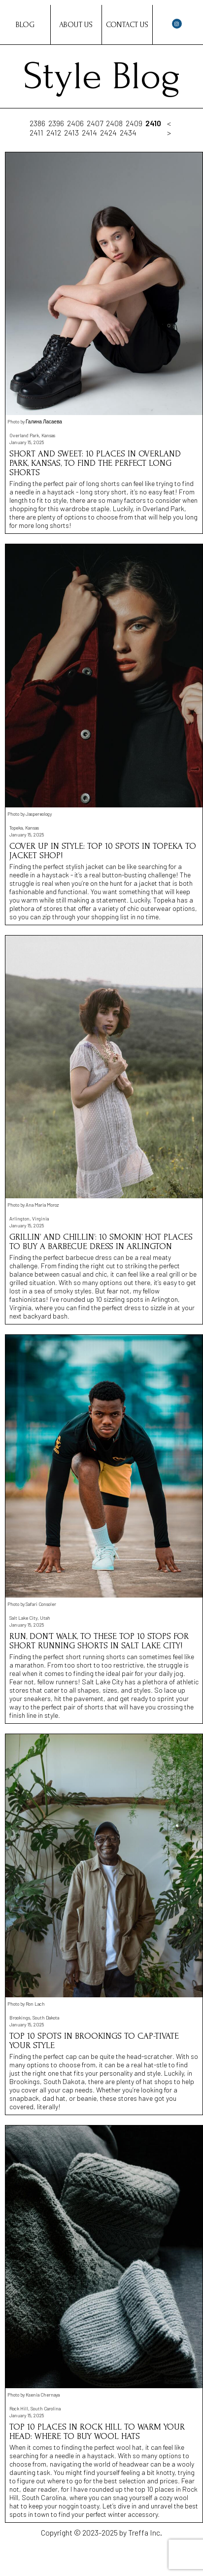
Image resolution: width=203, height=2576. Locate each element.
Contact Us (127, 24)
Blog (25, 24)
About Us (76, 24)
